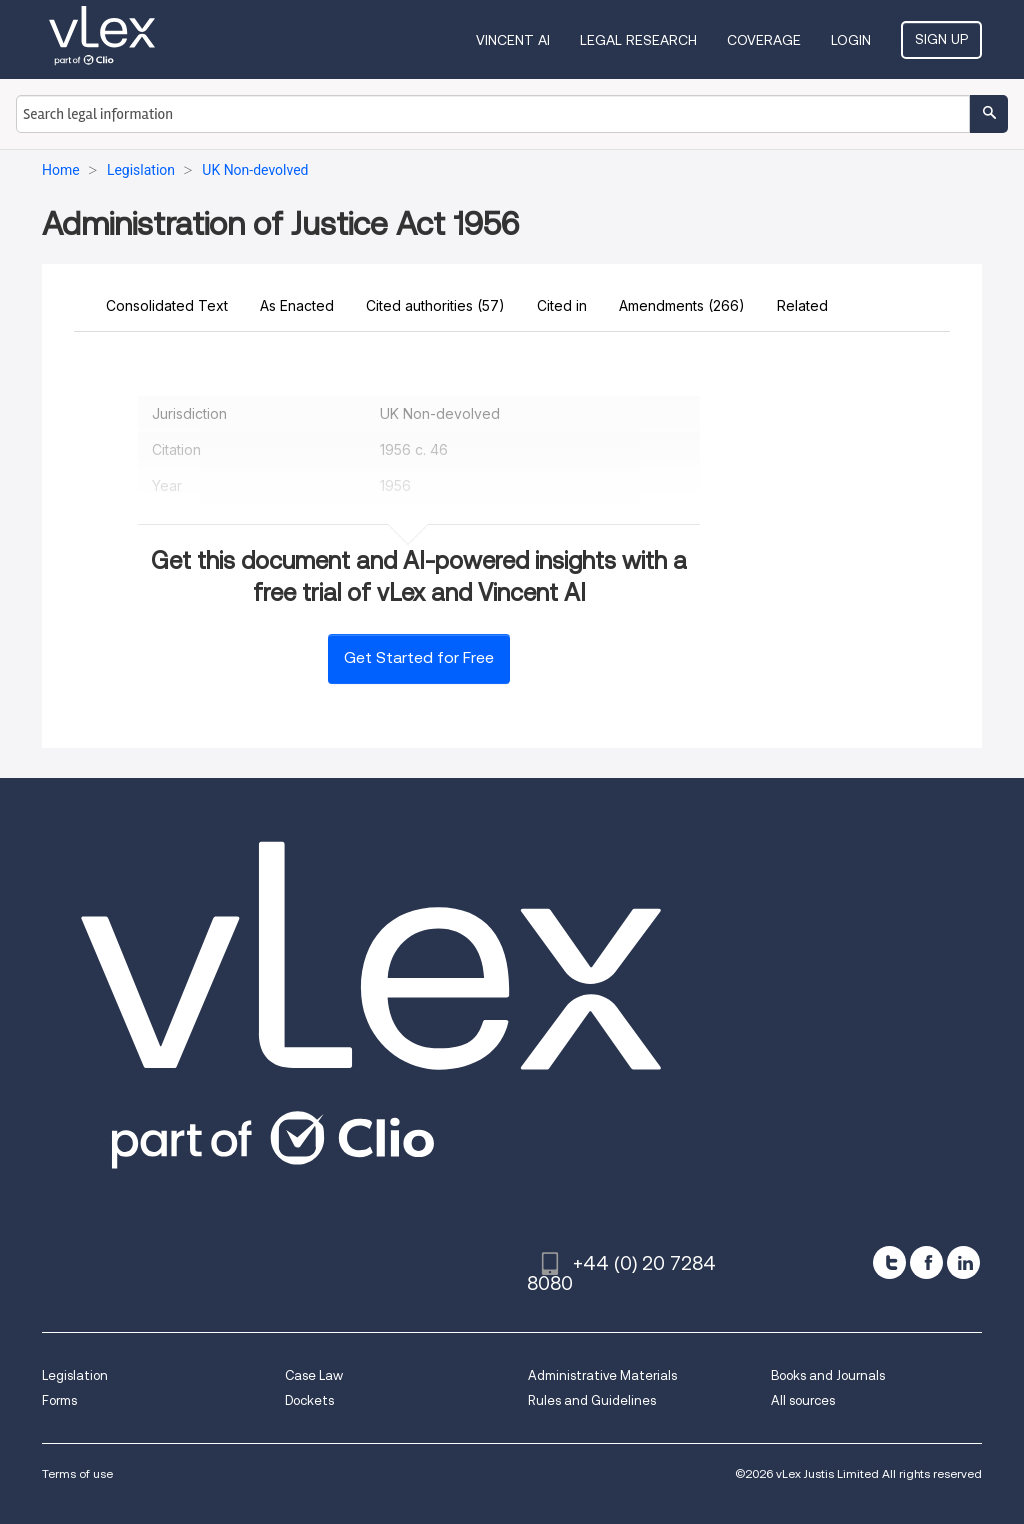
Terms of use (77, 1473)
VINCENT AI (513, 40)
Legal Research (638, 40)
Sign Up (941, 39)
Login (851, 40)
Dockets (309, 1400)
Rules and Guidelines (592, 1400)
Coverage (764, 40)
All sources (803, 1400)
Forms (59, 1400)
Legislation (75, 1375)
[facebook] (926, 1262)
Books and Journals (828, 1375)
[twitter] (889, 1262)
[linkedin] (963, 1262)
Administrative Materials (602, 1375)
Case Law (314, 1375)
